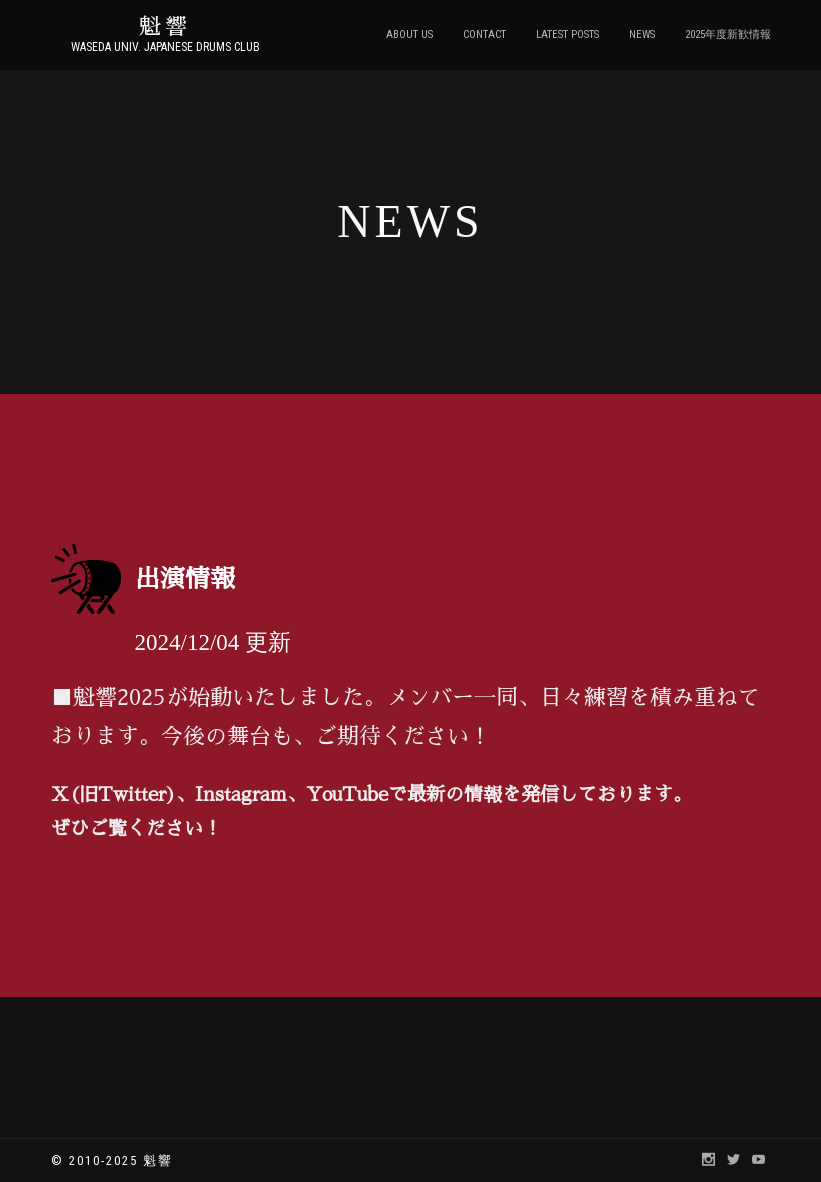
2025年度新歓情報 (728, 34)
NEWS (642, 34)
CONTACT (484, 34)
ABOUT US (409, 34)
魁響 (165, 27)
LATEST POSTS (567, 34)
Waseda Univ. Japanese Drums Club (165, 47)
